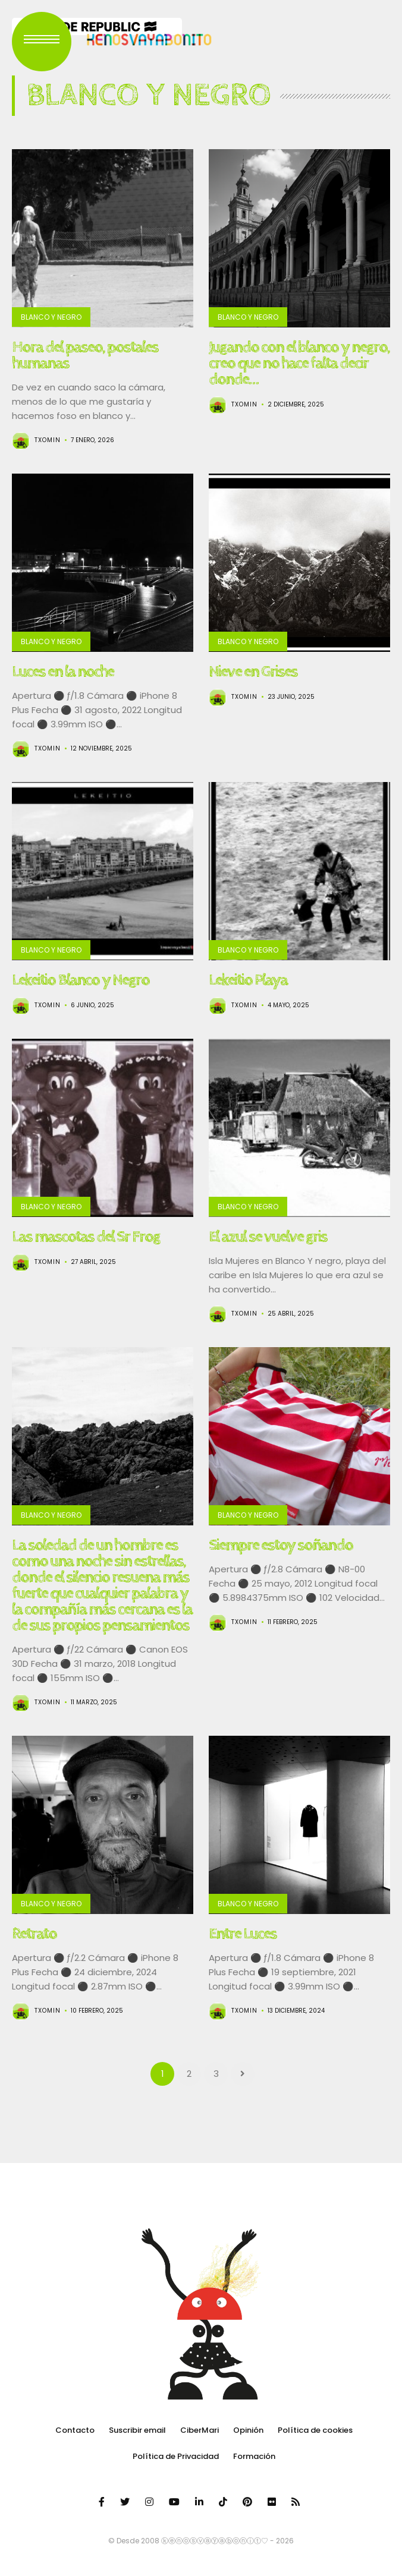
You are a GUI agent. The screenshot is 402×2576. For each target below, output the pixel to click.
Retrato (34, 1933)
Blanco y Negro (51, 317)
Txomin (47, 440)
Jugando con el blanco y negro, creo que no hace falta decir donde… (299, 363)
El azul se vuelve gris (268, 1236)
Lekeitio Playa (248, 979)
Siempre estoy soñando (281, 1545)
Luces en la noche (63, 671)
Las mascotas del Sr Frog (86, 1236)
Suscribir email (137, 2430)
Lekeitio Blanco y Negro (80, 979)
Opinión (248, 2430)
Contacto (75, 2430)
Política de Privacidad (176, 2456)
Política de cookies (315, 2430)
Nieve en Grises (253, 671)
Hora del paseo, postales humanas (85, 355)
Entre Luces (243, 1933)
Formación (254, 2456)
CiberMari (199, 2430)
